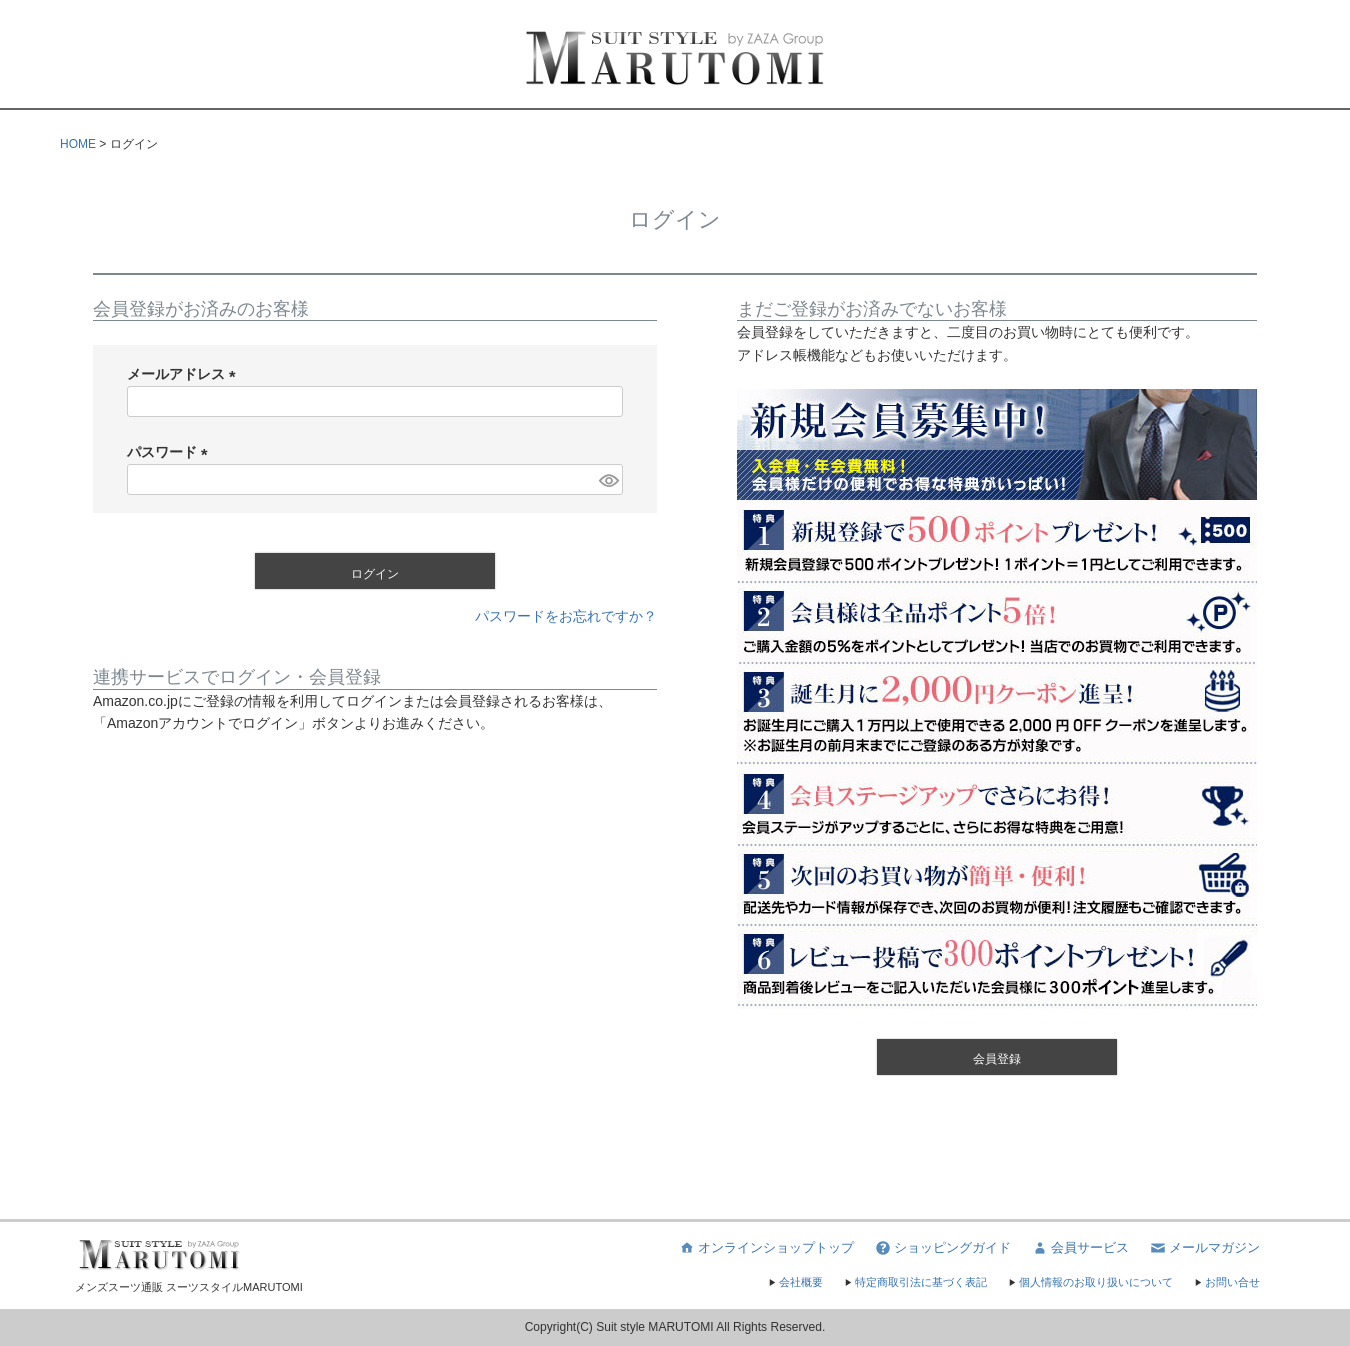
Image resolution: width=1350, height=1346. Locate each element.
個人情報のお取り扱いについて (1090, 1282)
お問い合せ (1226, 1282)
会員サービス (1080, 1248)
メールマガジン (1204, 1248)
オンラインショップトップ (766, 1248)
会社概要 (795, 1282)
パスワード (171, 452)
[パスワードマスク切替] (608, 480)
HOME (78, 144)
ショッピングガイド (942, 1248)
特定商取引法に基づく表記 (915, 1282)
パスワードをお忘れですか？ (566, 616)
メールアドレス (185, 374)
